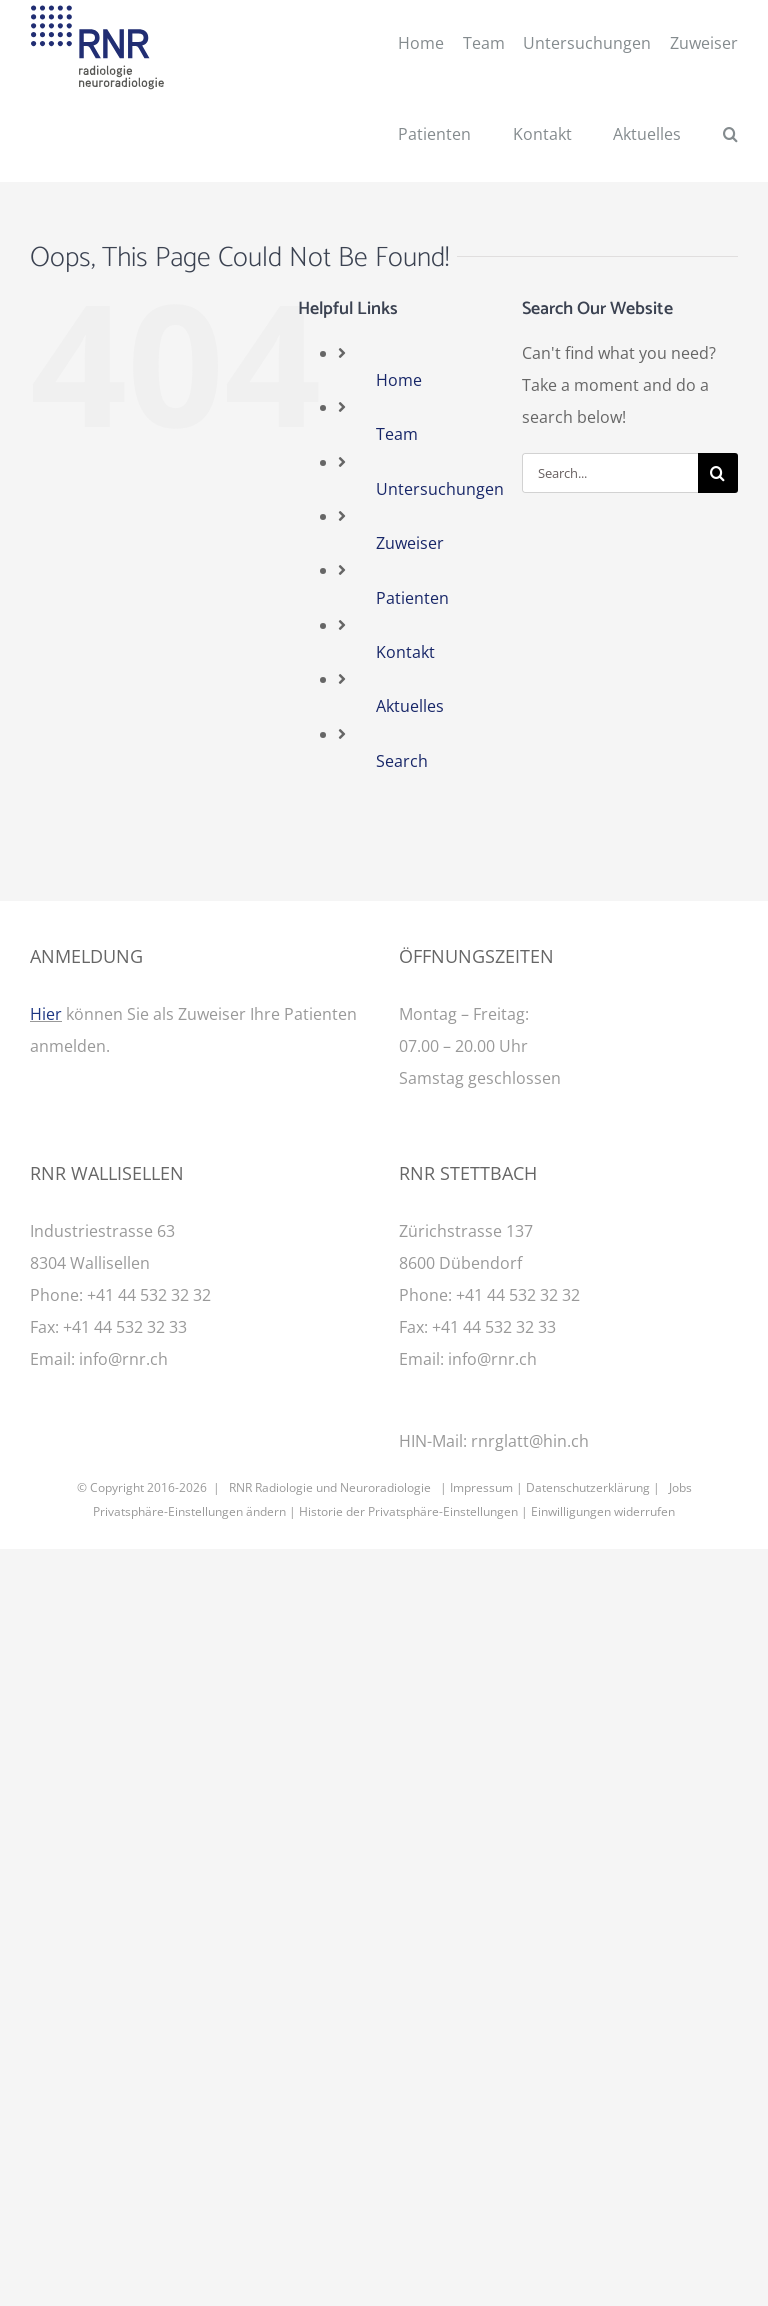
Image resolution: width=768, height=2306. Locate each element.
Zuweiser (410, 543)
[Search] (718, 473)
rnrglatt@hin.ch (530, 1441)
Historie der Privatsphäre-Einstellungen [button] (408, 1511)
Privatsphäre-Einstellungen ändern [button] (189, 1511)
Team (397, 434)
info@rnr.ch (123, 1359)
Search (402, 761)
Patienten (412, 598)
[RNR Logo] (98, 13)
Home (399, 380)
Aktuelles (410, 706)
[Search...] (610, 473)
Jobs (680, 1487)
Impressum (481, 1487)
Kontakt (405, 652)
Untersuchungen (440, 489)
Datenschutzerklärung (588, 1487)
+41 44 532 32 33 (125, 1327)
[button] (730, 136)
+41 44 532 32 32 (149, 1295)
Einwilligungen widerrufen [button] (603, 1511)
